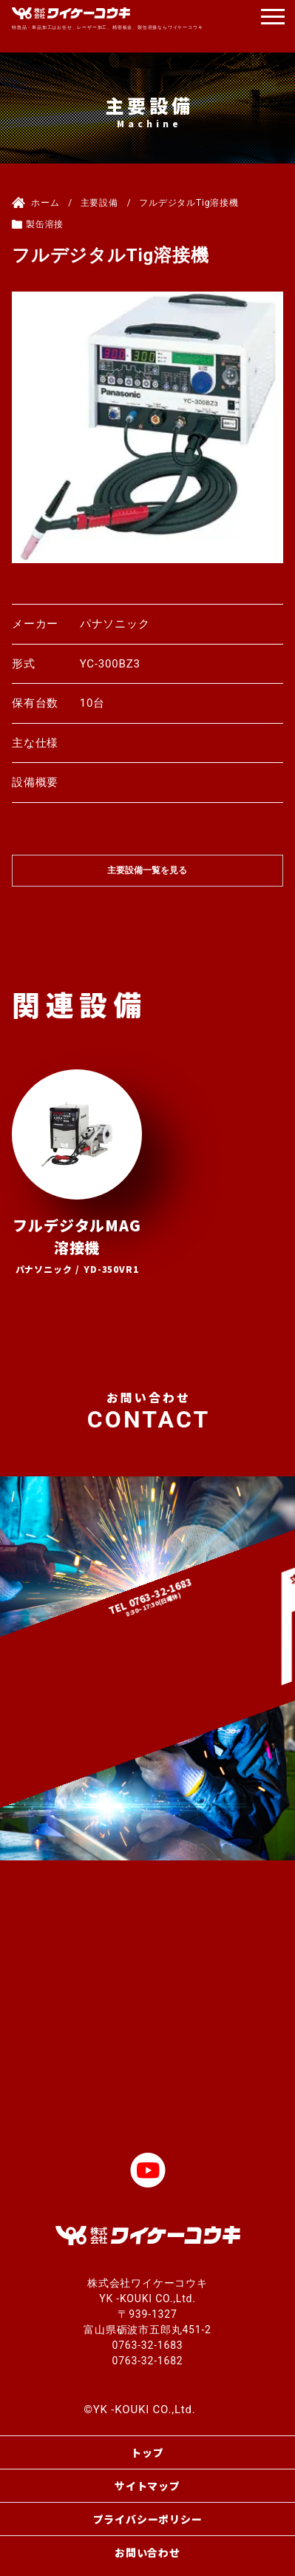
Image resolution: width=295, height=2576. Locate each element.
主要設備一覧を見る (147, 870)
